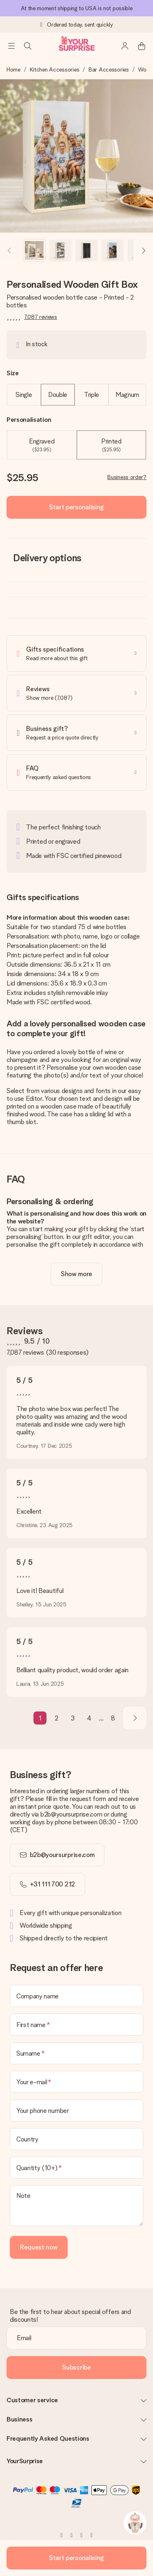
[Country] (76, 2139)
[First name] (76, 2025)
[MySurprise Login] (125, 46)
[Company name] (76, 1996)
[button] (34, 250)
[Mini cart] (141, 46)
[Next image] (143, 250)
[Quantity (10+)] (76, 2168)
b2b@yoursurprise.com (62, 1855)
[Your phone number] (76, 2110)
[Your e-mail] (76, 2082)
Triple (91, 395)
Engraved (41, 444)
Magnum (127, 395)
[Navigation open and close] (11, 46)
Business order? (126, 477)
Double (57, 395)
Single (24, 395)
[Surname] (76, 2053)
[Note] (76, 2205)
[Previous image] (10, 250)
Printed (111, 444)
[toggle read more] (76, 1274)
